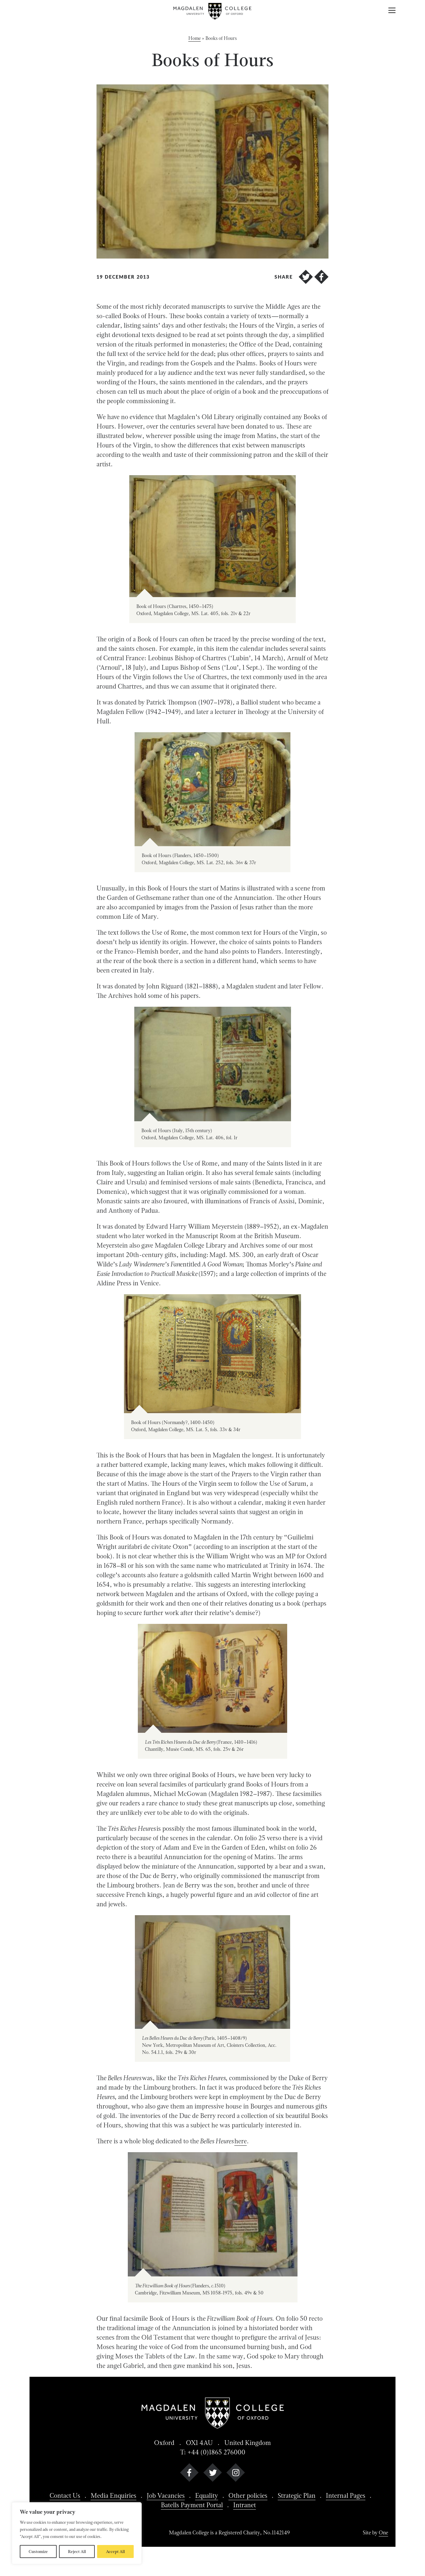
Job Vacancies (166, 2495)
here (240, 2141)
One (383, 2532)
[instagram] (235, 2473)
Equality (206, 2495)
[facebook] (189, 2473)
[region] (77, 2533)
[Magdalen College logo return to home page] (212, 11)
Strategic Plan (297, 2495)
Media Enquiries (113, 2495)
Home (194, 38)
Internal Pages (345, 2495)
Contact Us (65, 2495)
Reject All (77, 2551)
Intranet (244, 2504)
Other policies (247, 2495)
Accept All (115, 2551)
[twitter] (212, 2473)
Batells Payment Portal (192, 2504)
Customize (38, 2551)
